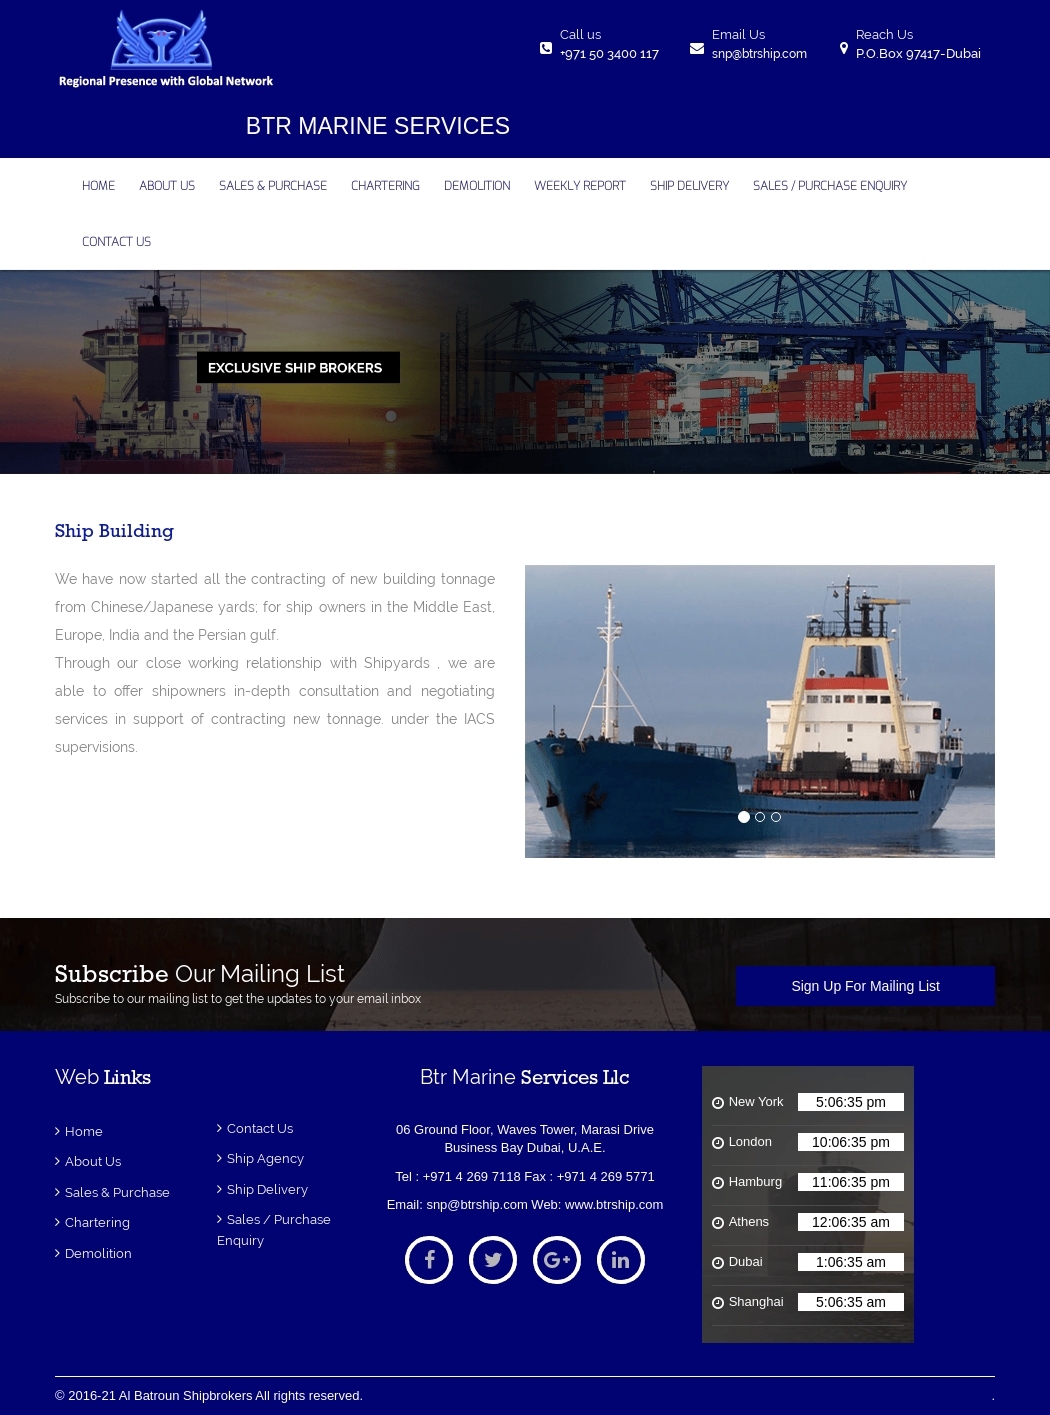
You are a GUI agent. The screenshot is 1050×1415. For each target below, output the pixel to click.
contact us (116, 242)
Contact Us (260, 1128)
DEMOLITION (477, 186)
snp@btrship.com (759, 54)
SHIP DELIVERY (689, 186)
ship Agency (265, 1158)
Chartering (97, 1222)
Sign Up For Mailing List (865, 986)
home (98, 186)
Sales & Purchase (273, 186)
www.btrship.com (614, 1204)
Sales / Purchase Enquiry (830, 186)
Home (84, 1131)
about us (167, 186)
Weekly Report (580, 186)
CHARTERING (385, 186)
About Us (93, 1161)
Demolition (98, 1253)
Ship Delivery (267, 1189)
